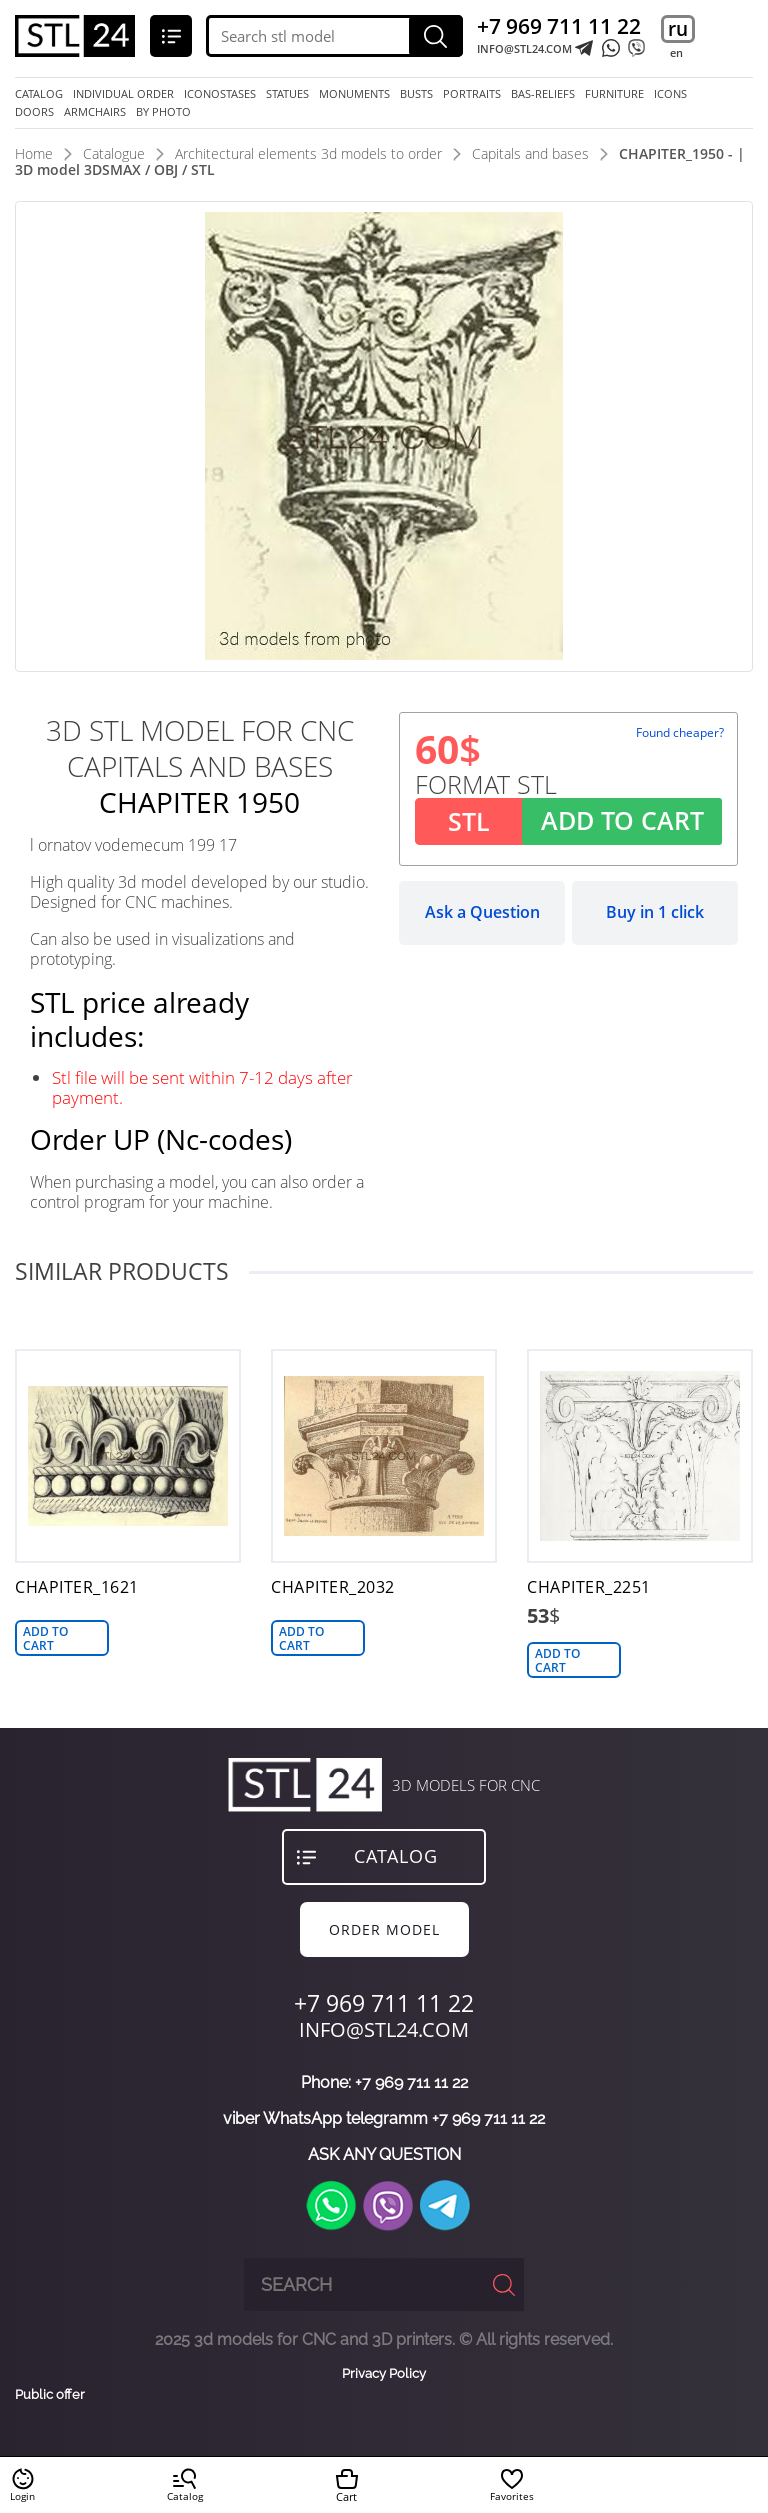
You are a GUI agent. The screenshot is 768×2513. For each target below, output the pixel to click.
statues (287, 94)
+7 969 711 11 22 (559, 26)
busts (416, 94)
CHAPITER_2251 (589, 1587)
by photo (163, 112)
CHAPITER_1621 (77, 1587)
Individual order (123, 94)
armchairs (95, 112)
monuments (354, 94)
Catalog (39, 94)
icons (670, 94)
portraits (472, 94)
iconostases (220, 94)
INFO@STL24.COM (524, 49)
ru (678, 29)
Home (34, 153)
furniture (614, 94)
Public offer (50, 2395)
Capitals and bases (530, 153)
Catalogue (114, 153)
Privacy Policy (384, 2373)
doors (34, 112)
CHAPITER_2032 (333, 1587)
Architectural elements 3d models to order (308, 153)
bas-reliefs (543, 94)
